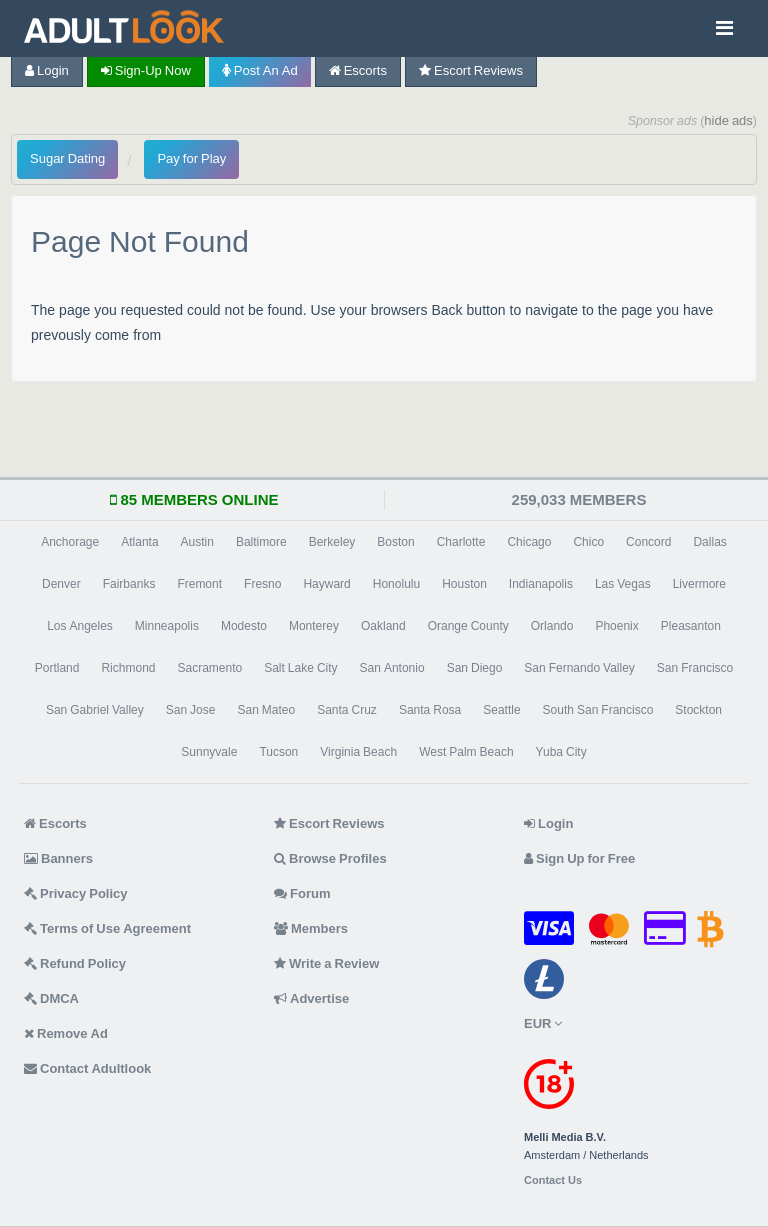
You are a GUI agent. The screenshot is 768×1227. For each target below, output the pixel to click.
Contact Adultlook (87, 1068)
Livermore (699, 584)
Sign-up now (146, 70)
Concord (648, 542)
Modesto (244, 626)
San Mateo (266, 710)
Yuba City (561, 752)
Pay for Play (191, 158)
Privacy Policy (76, 893)
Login (47, 70)
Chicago (529, 542)
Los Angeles (80, 626)
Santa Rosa (430, 710)
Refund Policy (75, 963)
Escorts (358, 70)
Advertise (311, 998)
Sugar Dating (67, 158)
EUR (543, 1023)
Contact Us (553, 1180)
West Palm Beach (466, 752)
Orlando (552, 626)
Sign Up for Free (579, 858)
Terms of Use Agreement (107, 928)
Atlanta (139, 542)
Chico (588, 542)
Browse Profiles (330, 858)
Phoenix (616, 626)
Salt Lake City (300, 668)
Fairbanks (129, 584)
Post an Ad (260, 70)
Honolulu (396, 584)
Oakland (383, 626)
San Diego (475, 668)
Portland (57, 668)
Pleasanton (691, 626)
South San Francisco (598, 710)
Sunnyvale (209, 752)
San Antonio (392, 668)
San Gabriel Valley (95, 710)
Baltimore (261, 542)
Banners (58, 858)
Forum (302, 893)
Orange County (468, 626)
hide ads (728, 120)
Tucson (278, 752)
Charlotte (461, 542)
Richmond (128, 668)
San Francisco (695, 668)
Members (311, 928)
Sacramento (209, 668)
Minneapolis (167, 626)
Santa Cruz (347, 710)
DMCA (51, 998)
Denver (61, 584)
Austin (197, 542)
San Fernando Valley (579, 668)
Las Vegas (623, 584)
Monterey (314, 626)
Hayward (326, 584)
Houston (464, 584)
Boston (395, 542)
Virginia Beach (358, 752)
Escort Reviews (471, 70)
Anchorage (70, 542)
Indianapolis (541, 584)
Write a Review (326, 963)
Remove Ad (66, 1033)
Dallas (709, 542)
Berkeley (332, 542)
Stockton (698, 710)
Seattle (501, 710)
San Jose (191, 710)
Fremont (199, 584)
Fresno (262, 584)
